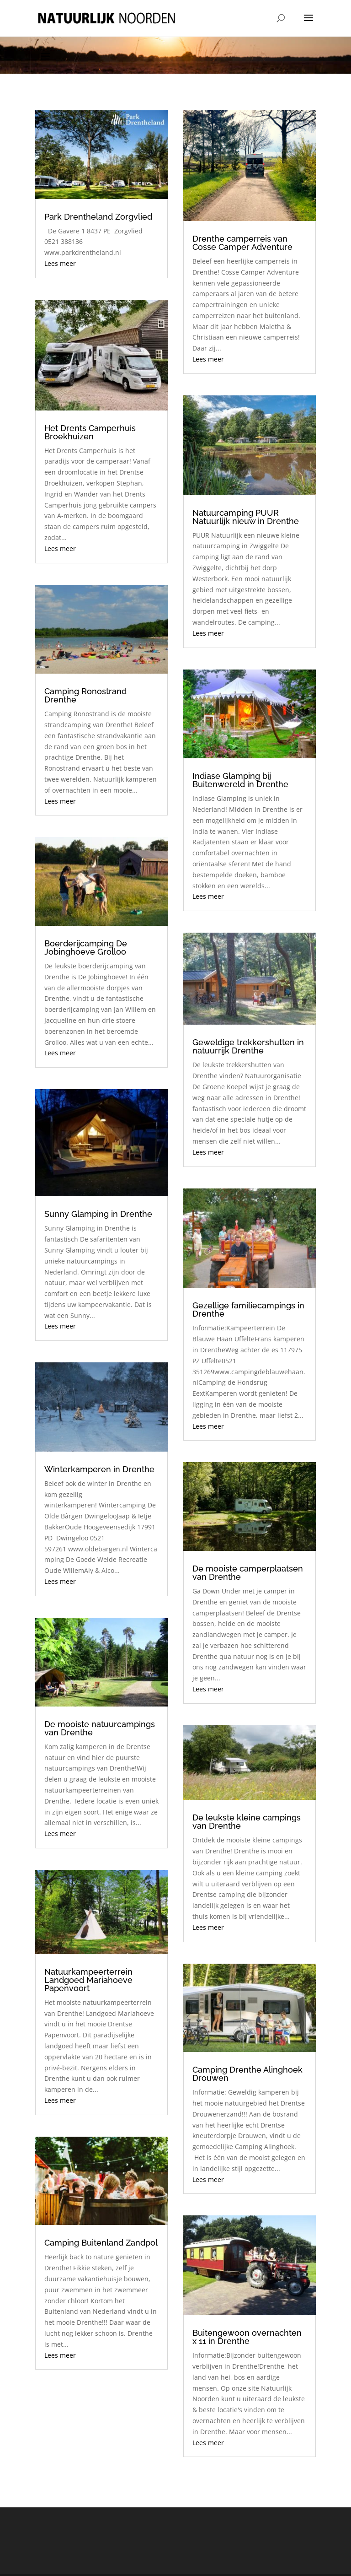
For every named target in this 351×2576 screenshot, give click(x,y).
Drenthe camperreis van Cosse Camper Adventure (242, 243)
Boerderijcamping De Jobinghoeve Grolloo (85, 947)
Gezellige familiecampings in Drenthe (248, 1309)
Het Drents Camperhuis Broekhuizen (90, 432)
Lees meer (60, 263)
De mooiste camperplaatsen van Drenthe (247, 1573)
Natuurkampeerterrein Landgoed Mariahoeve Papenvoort (88, 1980)
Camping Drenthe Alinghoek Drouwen (247, 2074)
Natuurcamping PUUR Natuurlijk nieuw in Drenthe (245, 517)
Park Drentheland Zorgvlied (98, 216)
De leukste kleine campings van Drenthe (246, 1822)
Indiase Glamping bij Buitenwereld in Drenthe (240, 780)
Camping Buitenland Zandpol (101, 2242)
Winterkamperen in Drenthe (99, 1469)
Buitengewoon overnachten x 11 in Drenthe (247, 2337)
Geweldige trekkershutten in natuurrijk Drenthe (248, 1046)
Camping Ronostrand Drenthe (85, 695)
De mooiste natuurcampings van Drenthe (99, 1728)
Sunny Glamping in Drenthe (98, 1214)
